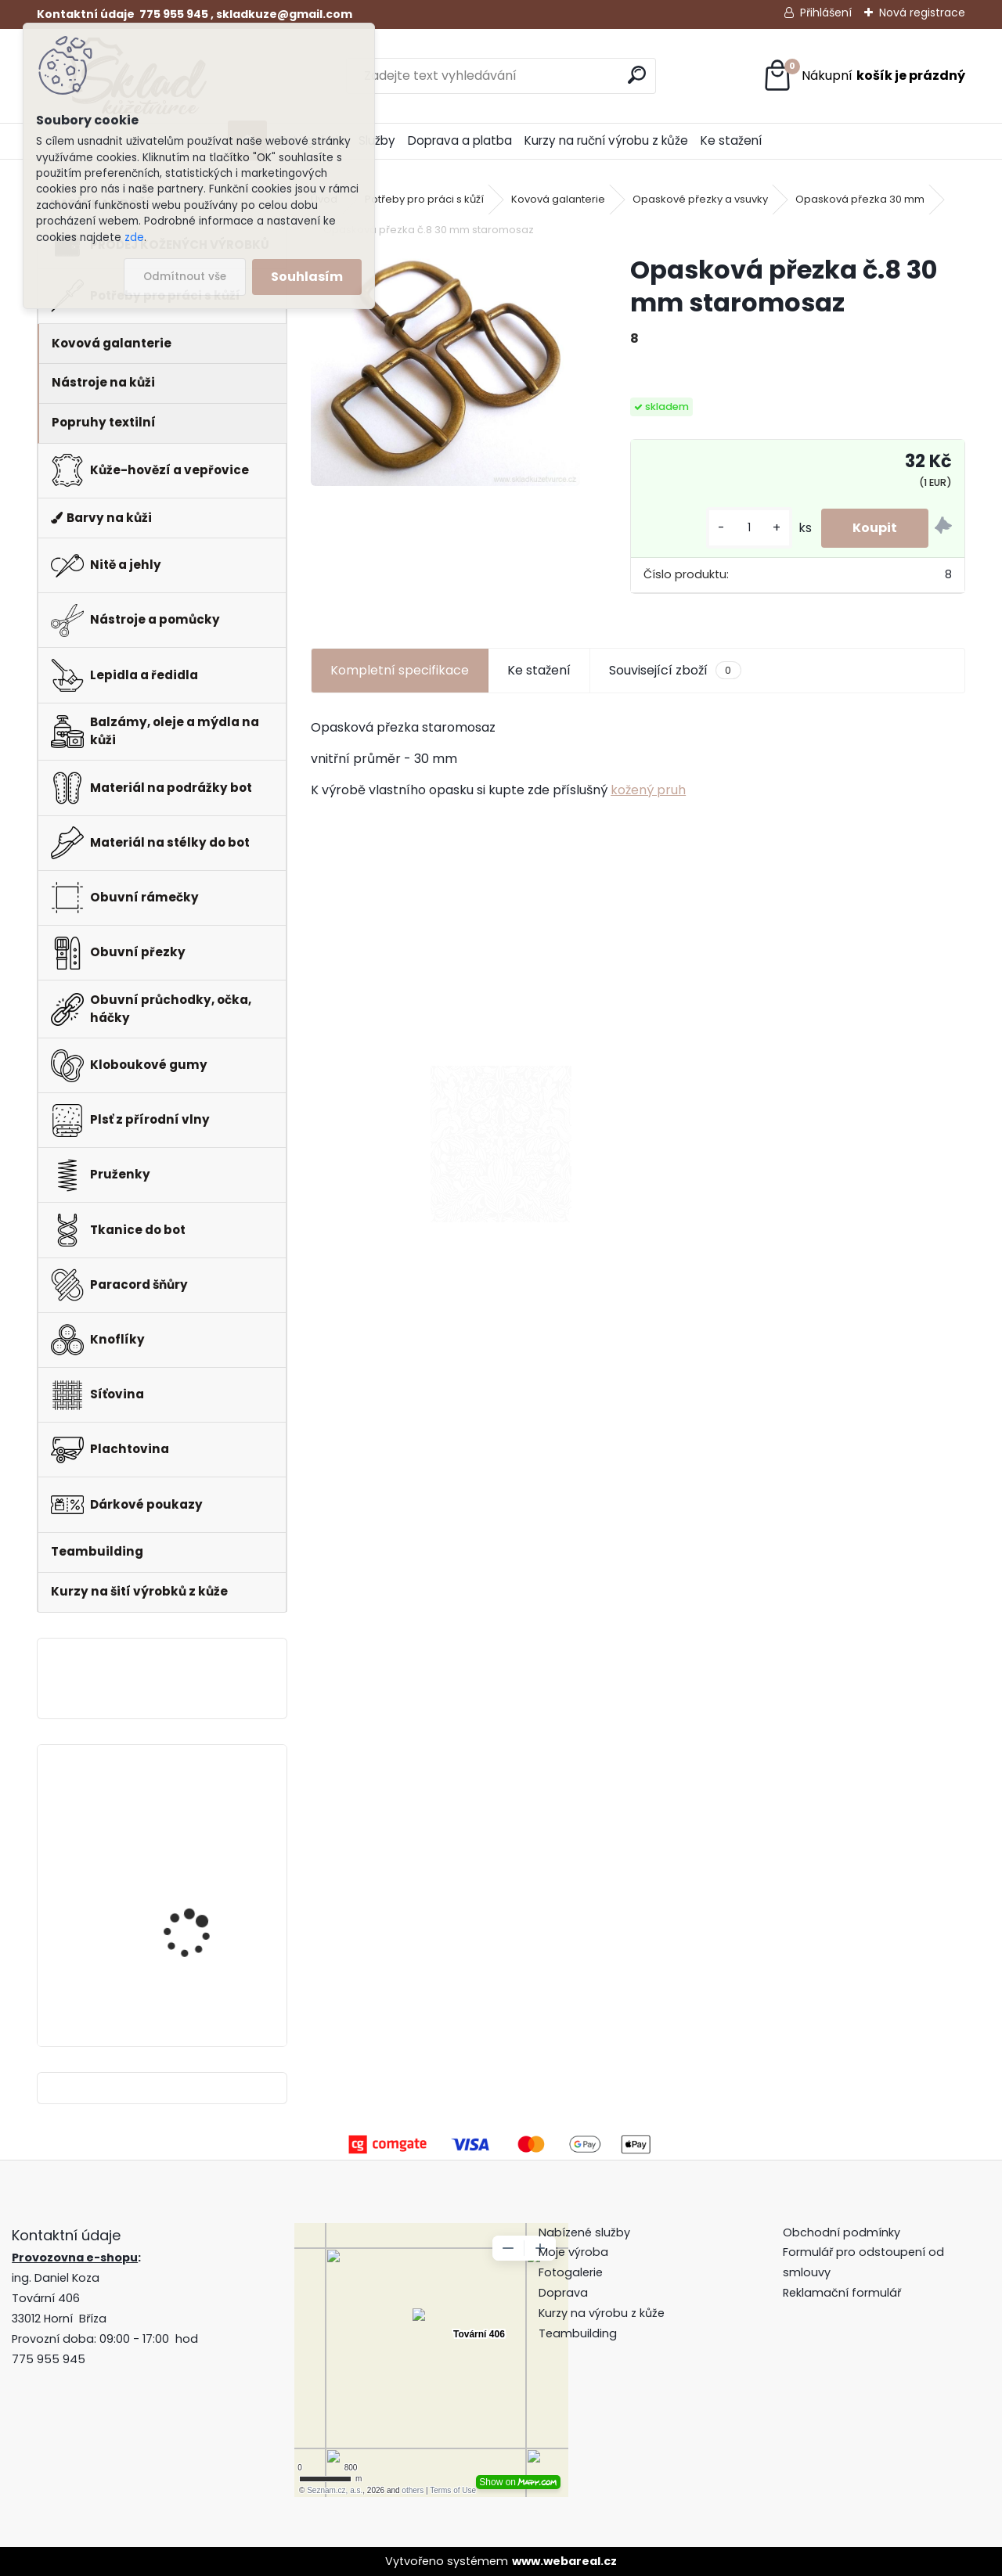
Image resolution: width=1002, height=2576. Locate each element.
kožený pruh (648, 790)
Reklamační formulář (842, 2293)
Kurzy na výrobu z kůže (602, 2313)
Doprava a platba (460, 140)
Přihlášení (826, 12)
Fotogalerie (571, 2272)
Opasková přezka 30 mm (860, 199)
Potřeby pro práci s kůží (424, 199)
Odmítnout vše (184, 276)
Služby (377, 140)
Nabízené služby (584, 2232)
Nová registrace (922, 12)
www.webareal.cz (564, 2561)
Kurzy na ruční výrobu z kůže (606, 140)
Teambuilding (578, 2333)
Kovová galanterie (558, 199)
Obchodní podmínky (843, 2232)
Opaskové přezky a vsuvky (700, 199)
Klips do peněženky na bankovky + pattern (200, 1944)
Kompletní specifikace (399, 670)
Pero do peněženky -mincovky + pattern (195, 1815)
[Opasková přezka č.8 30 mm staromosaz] (445, 370)
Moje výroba (573, 2252)
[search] (637, 75)
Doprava (563, 2293)
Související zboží (675, 670)
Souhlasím (307, 277)
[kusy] (749, 527)
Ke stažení (731, 140)
